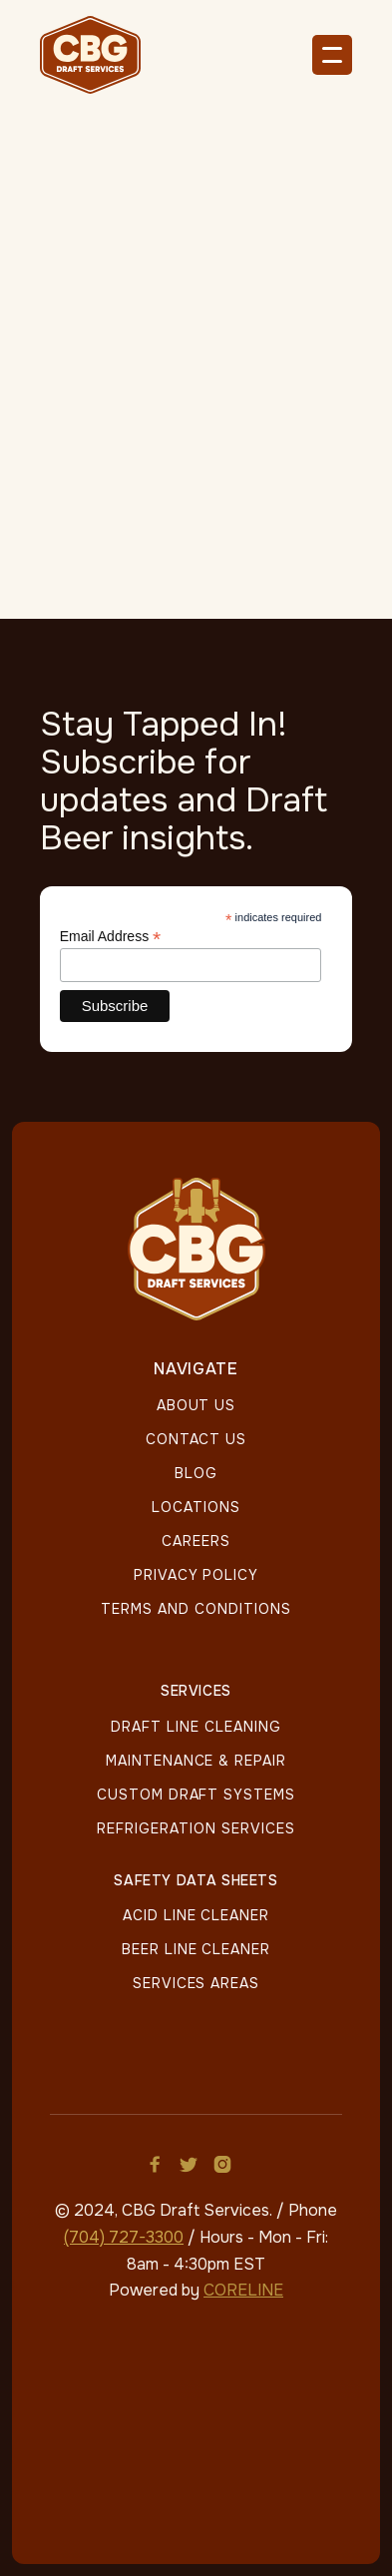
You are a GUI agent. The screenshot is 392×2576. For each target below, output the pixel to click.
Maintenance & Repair (196, 1761)
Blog (196, 1473)
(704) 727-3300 (124, 2237)
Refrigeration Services (195, 1828)
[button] (332, 55)
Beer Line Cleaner (196, 1949)
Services (196, 1692)
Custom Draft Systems (196, 1794)
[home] (100, 55)
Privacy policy (196, 1575)
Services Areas (196, 1983)
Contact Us (196, 1439)
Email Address (111, 936)
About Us (196, 1405)
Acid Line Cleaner (196, 1915)
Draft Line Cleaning (195, 1727)
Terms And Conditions (195, 1609)
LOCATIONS (196, 1507)
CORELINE (243, 2290)
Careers (196, 1541)
